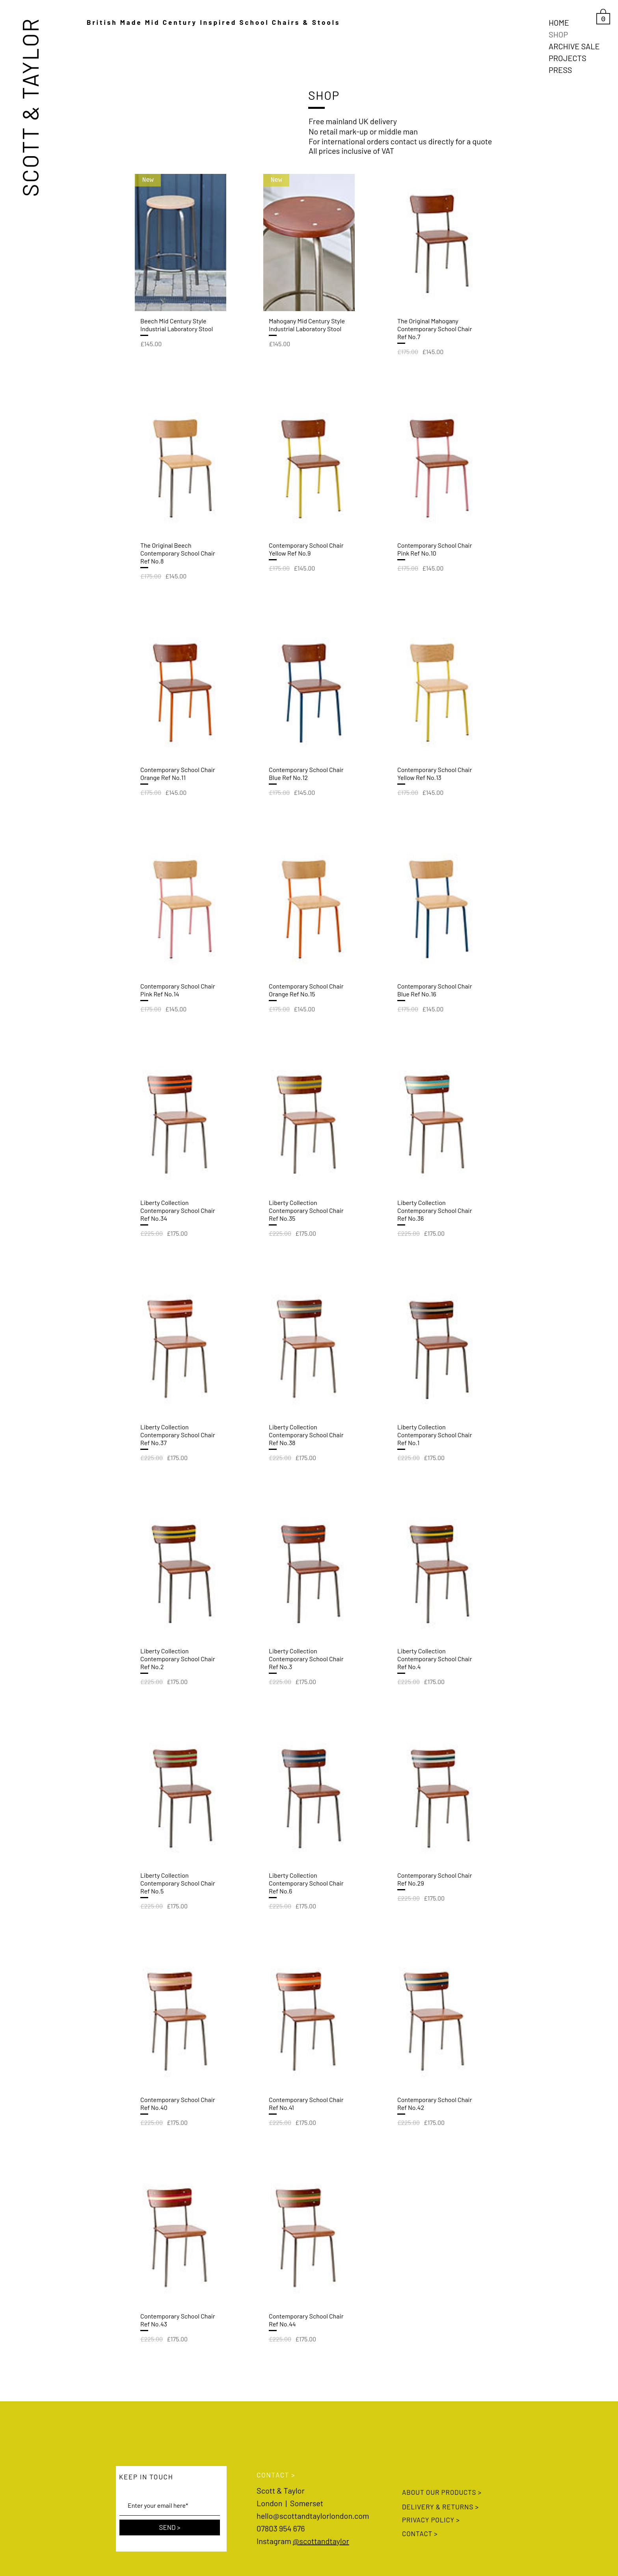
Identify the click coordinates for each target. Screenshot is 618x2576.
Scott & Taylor (281, 2490)
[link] (603, 16)
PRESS (560, 70)
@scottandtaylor (321, 2541)
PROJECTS (567, 58)
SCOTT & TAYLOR (30, 106)
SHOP (558, 34)
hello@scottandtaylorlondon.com (313, 2515)
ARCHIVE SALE (574, 46)
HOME (559, 22)
